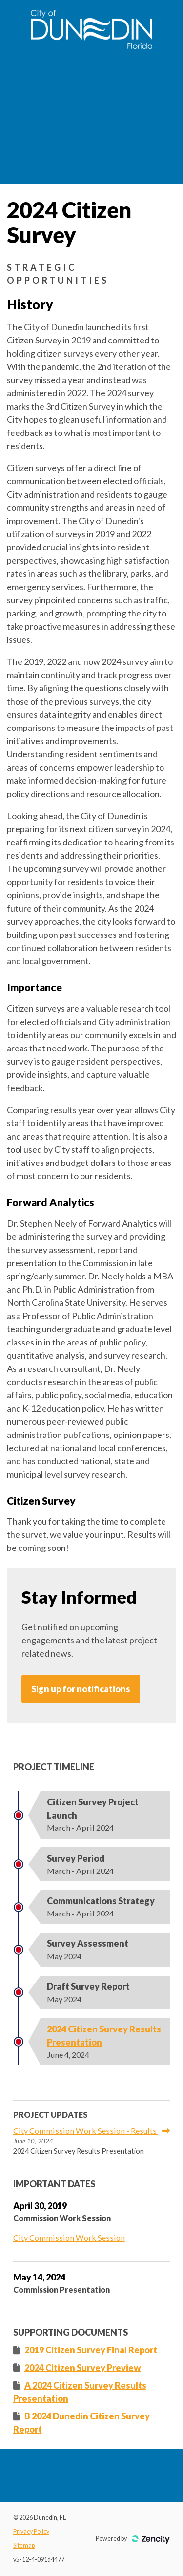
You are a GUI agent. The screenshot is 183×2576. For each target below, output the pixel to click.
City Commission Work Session (69, 2237)
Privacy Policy (31, 2531)
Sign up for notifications (80, 1689)
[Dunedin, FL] (91, 45)
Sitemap (24, 2545)
